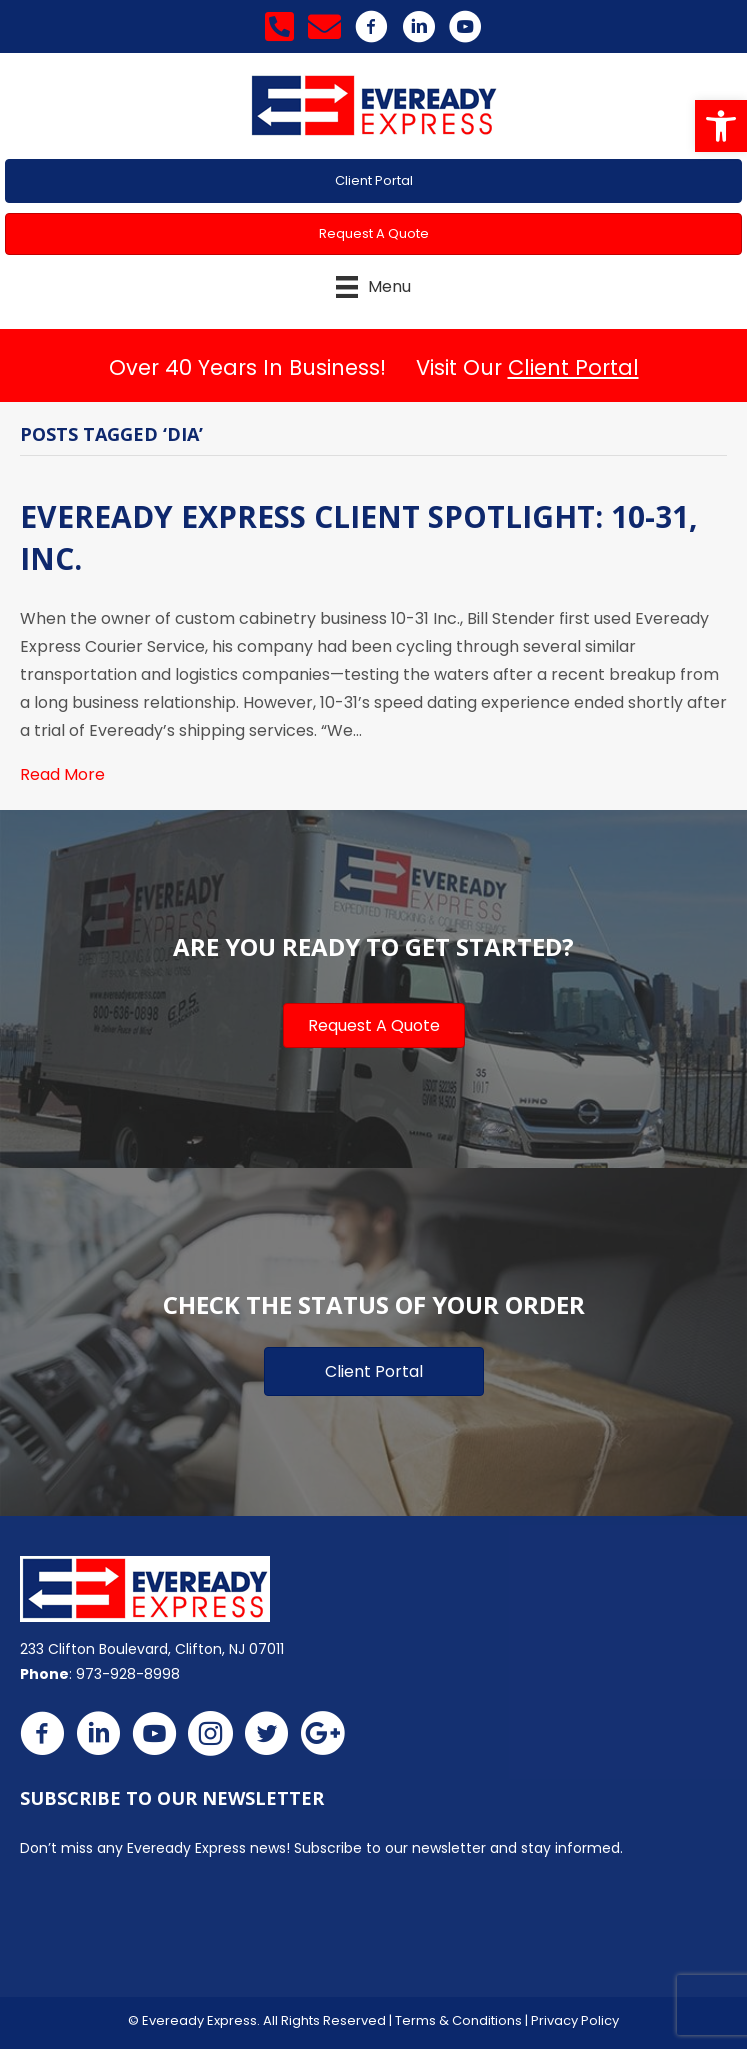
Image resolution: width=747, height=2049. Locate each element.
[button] (721, 126)
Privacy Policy (575, 2020)
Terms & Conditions (458, 2020)
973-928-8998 (128, 1674)
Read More (62, 774)
